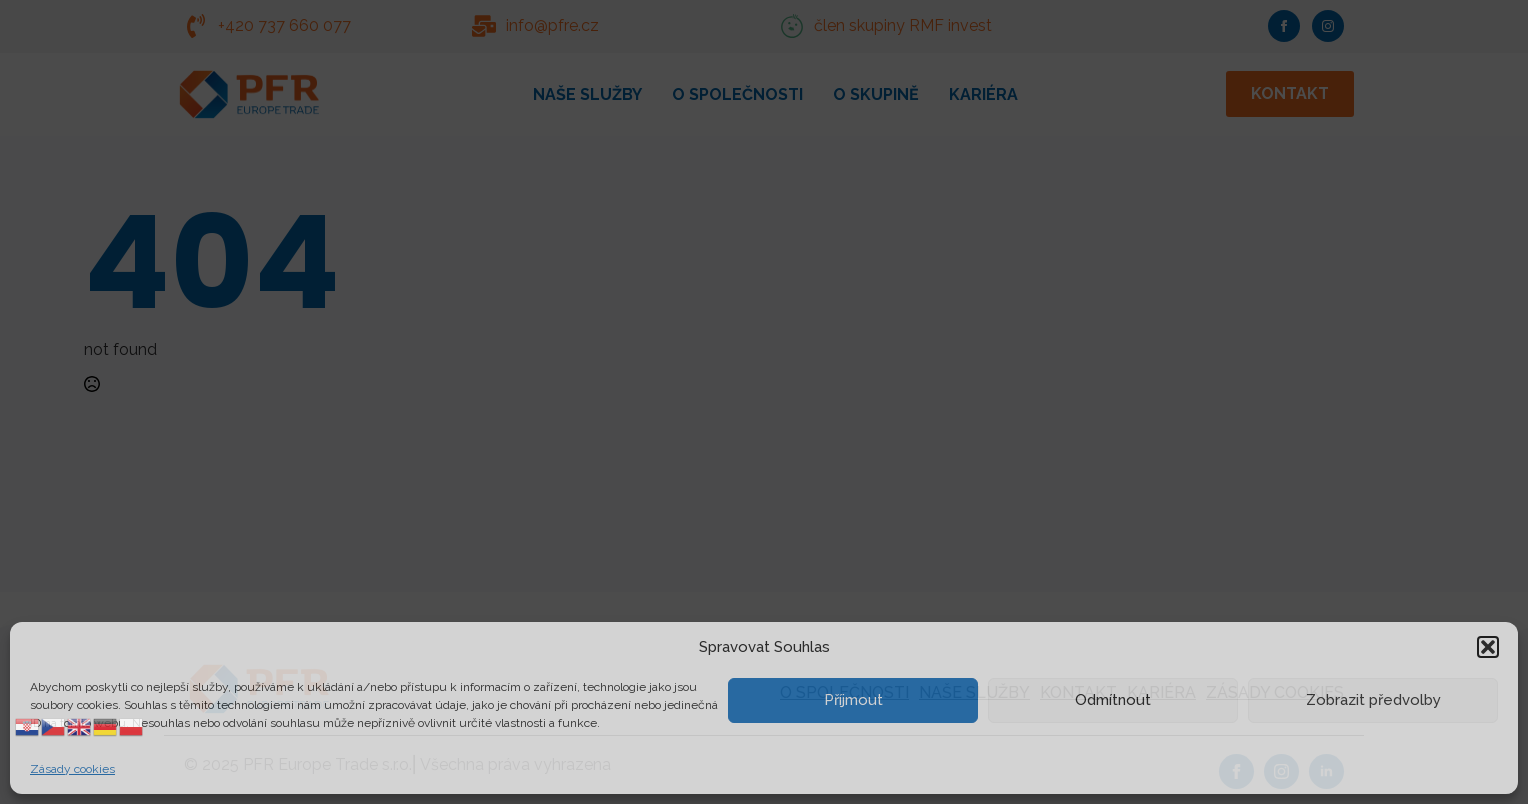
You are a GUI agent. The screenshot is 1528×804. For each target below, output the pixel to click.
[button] (1488, 647)
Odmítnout (1113, 700)
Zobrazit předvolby (1373, 700)
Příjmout (853, 700)
